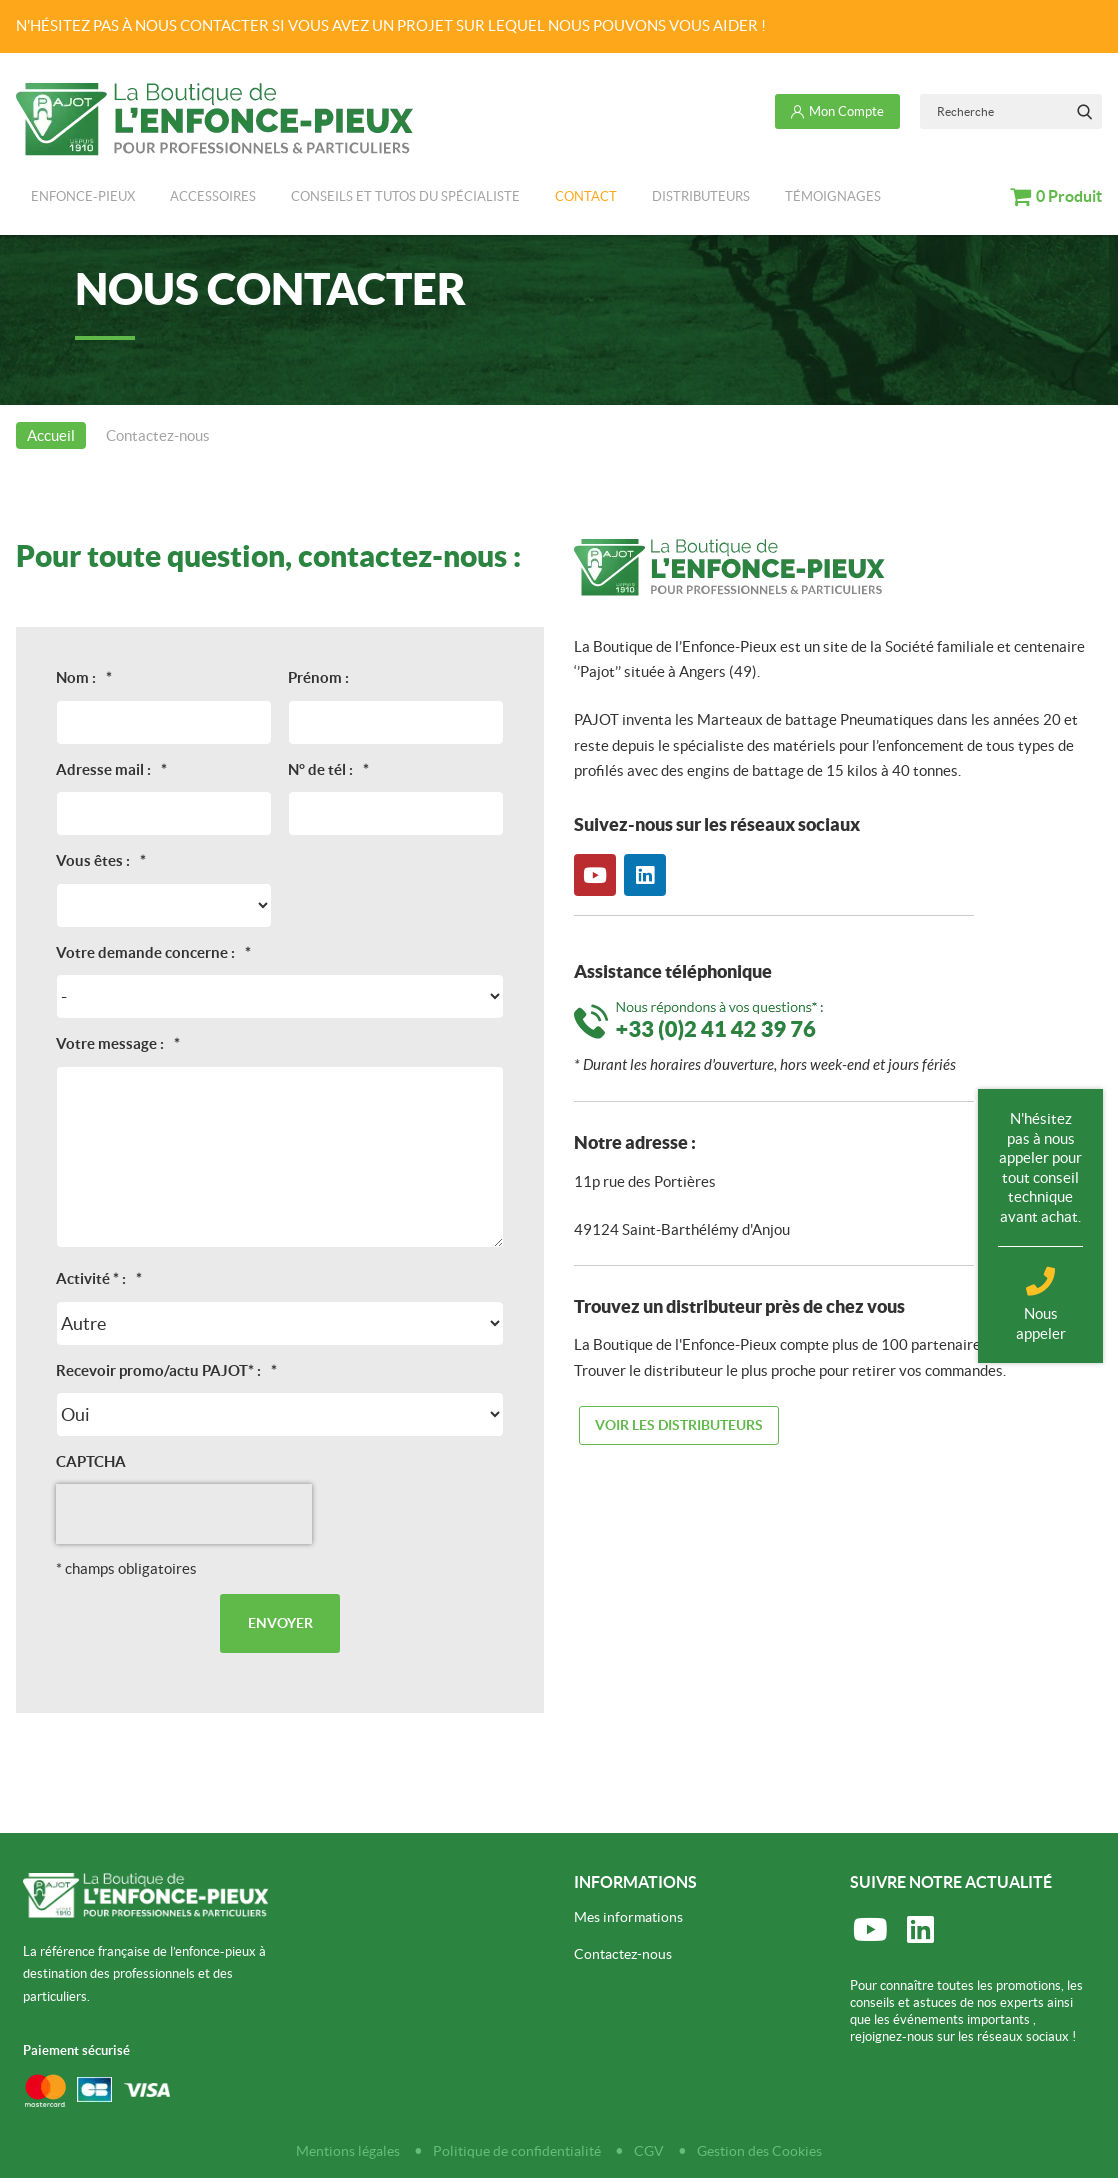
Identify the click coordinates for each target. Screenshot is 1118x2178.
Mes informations (628, 1917)
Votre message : (118, 1043)
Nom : (84, 677)
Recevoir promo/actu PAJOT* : (166, 1370)
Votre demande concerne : (153, 952)
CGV (649, 2151)
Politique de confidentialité (517, 2151)
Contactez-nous (623, 1954)
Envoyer (280, 1623)
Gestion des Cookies (759, 2151)
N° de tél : (328, 769)
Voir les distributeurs (679, 1425)
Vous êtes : (101, 860)
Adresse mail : (111, 769)
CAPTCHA (91, 1461)
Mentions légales (348, 2151)
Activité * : (99, 1278)
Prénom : (318, 677)
